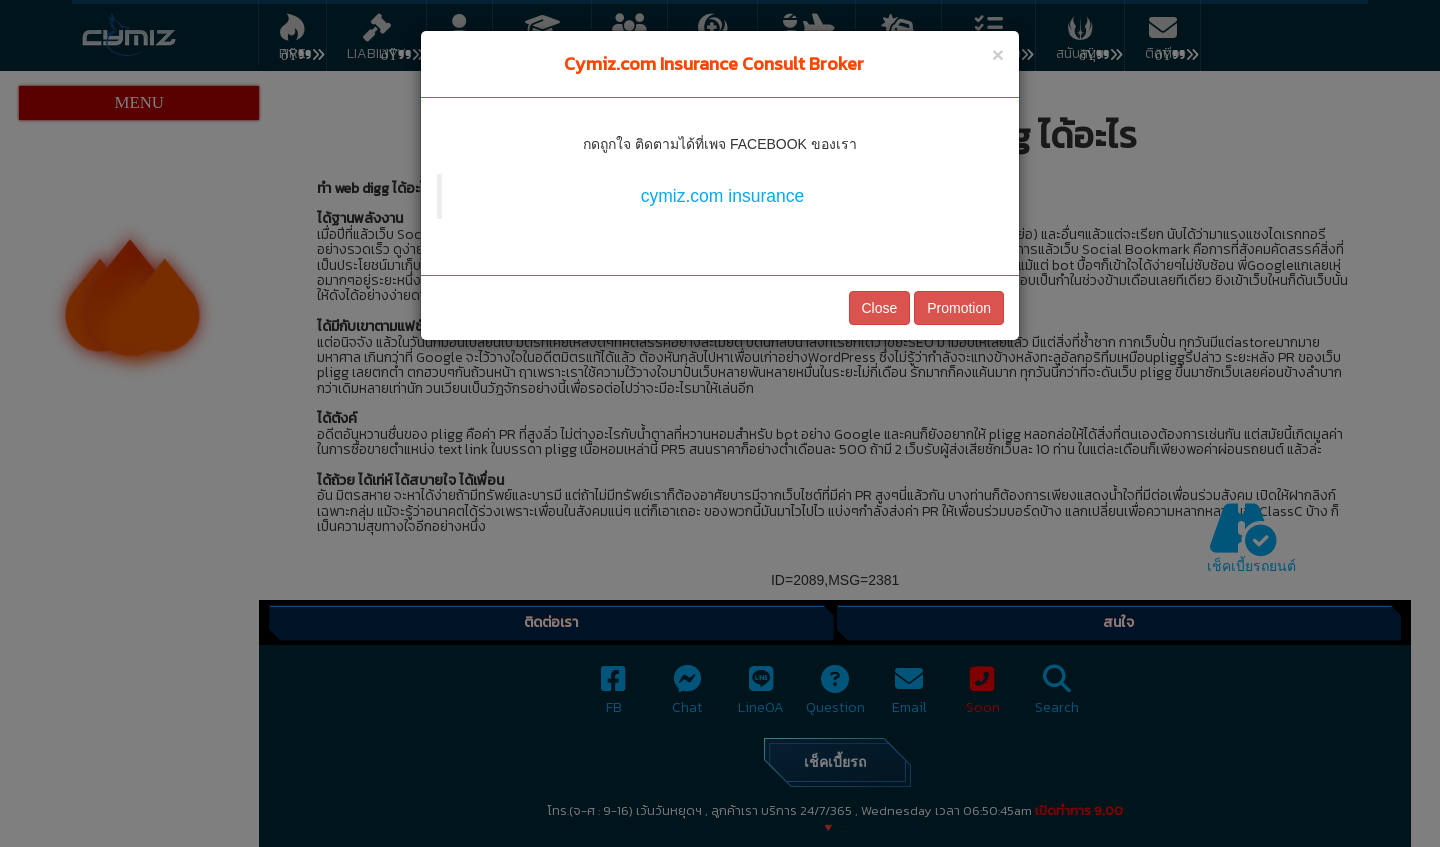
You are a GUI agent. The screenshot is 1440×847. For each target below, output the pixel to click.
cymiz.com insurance (722, 196)
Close (880, 308)
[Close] (998, 54)
